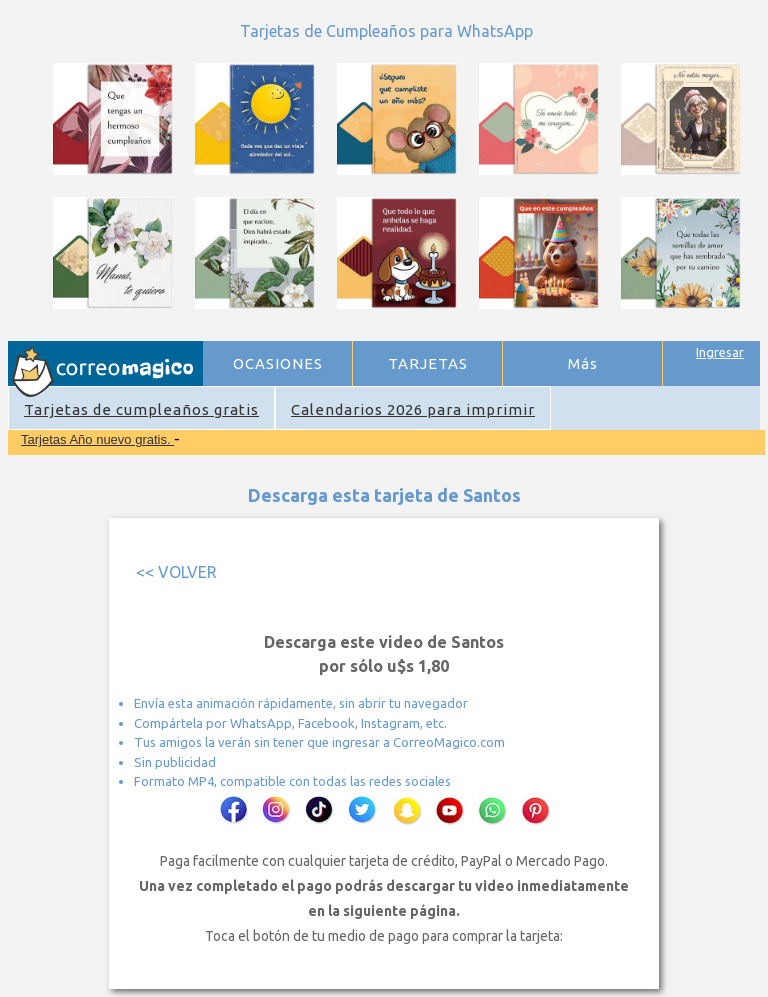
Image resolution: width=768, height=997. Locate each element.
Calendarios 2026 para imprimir (413, 409)
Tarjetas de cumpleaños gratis (141, 409)
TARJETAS (428, 363)
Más (583, 363)
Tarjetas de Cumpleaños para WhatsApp (386, 31)
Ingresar (720, 352)
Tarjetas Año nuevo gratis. (97, 439)
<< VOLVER (176, 572)
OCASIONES (278, 363)
